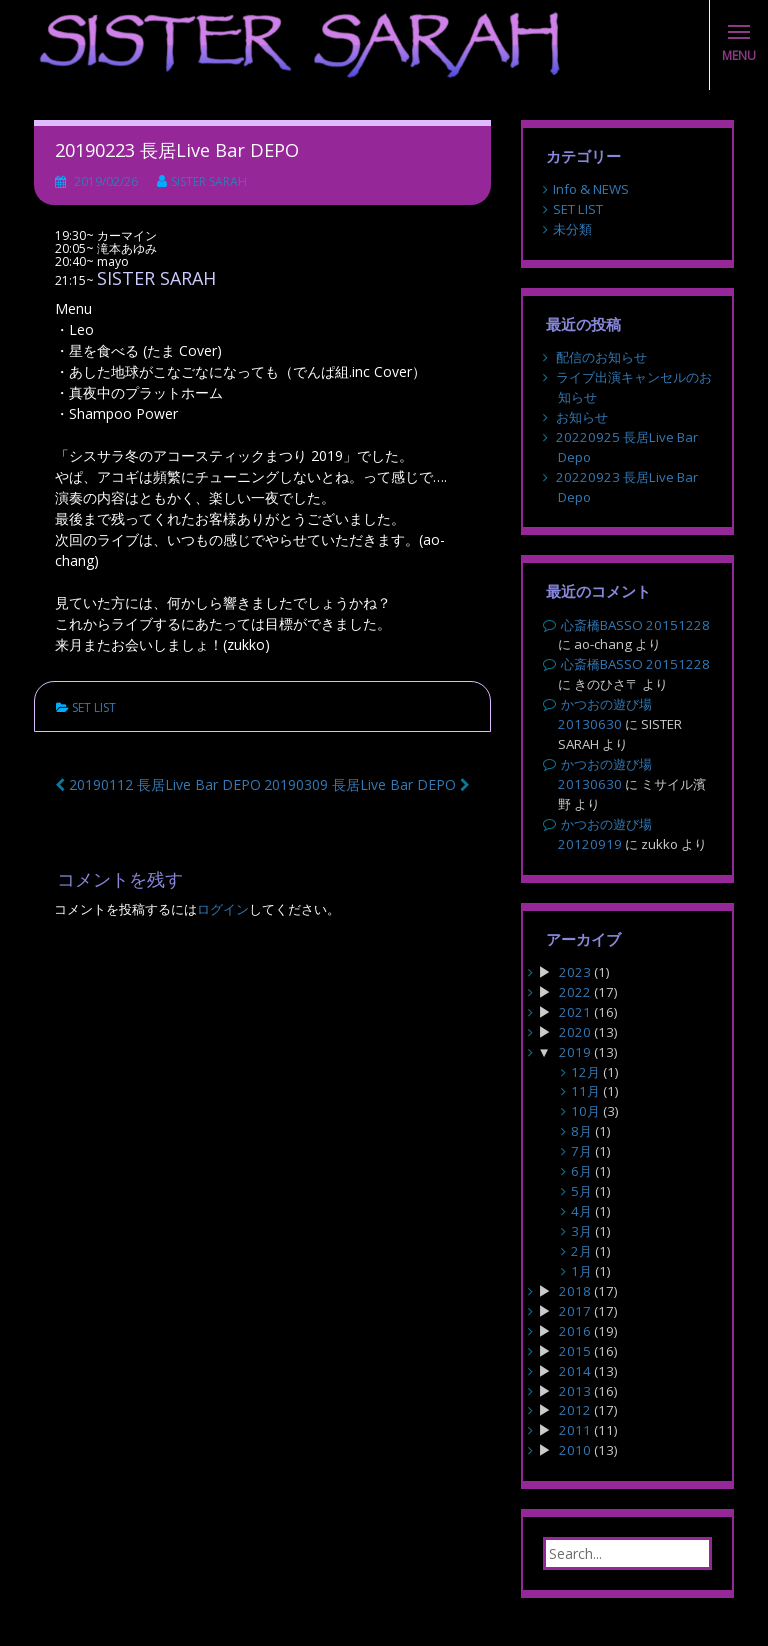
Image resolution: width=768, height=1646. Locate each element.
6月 (581, 1171)
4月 (581, 1211)
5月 (581, 1191)
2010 (575, 1450)
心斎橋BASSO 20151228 (635, 625)
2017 (575, 1311)
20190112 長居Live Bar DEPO (158, 784)
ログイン (223, 909)
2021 (575, 1012)
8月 (581, 1131)
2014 (575, 1371)
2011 (575, 1430)
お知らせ (582, 417)
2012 (575, 1410)
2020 (575, 1032)
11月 (585, 1091)
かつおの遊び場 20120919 (605, 834)
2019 (575, 1052)
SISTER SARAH (209, 181)
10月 (585, 1111)
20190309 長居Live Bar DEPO (367, 784)
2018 (575, 1291)
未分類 (572, 229)
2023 (575, 972)
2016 (575, 1331)
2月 (581, 1251)
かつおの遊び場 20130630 (605, 714)
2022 (575, 992)
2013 (575, 1391)
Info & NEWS (591, 189)
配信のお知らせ (601, 357)
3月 (581, 1231)
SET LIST (94, 707)
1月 (581, 1271)
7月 (581, 1151)
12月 (585, 1072)
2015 (575, 1351)
